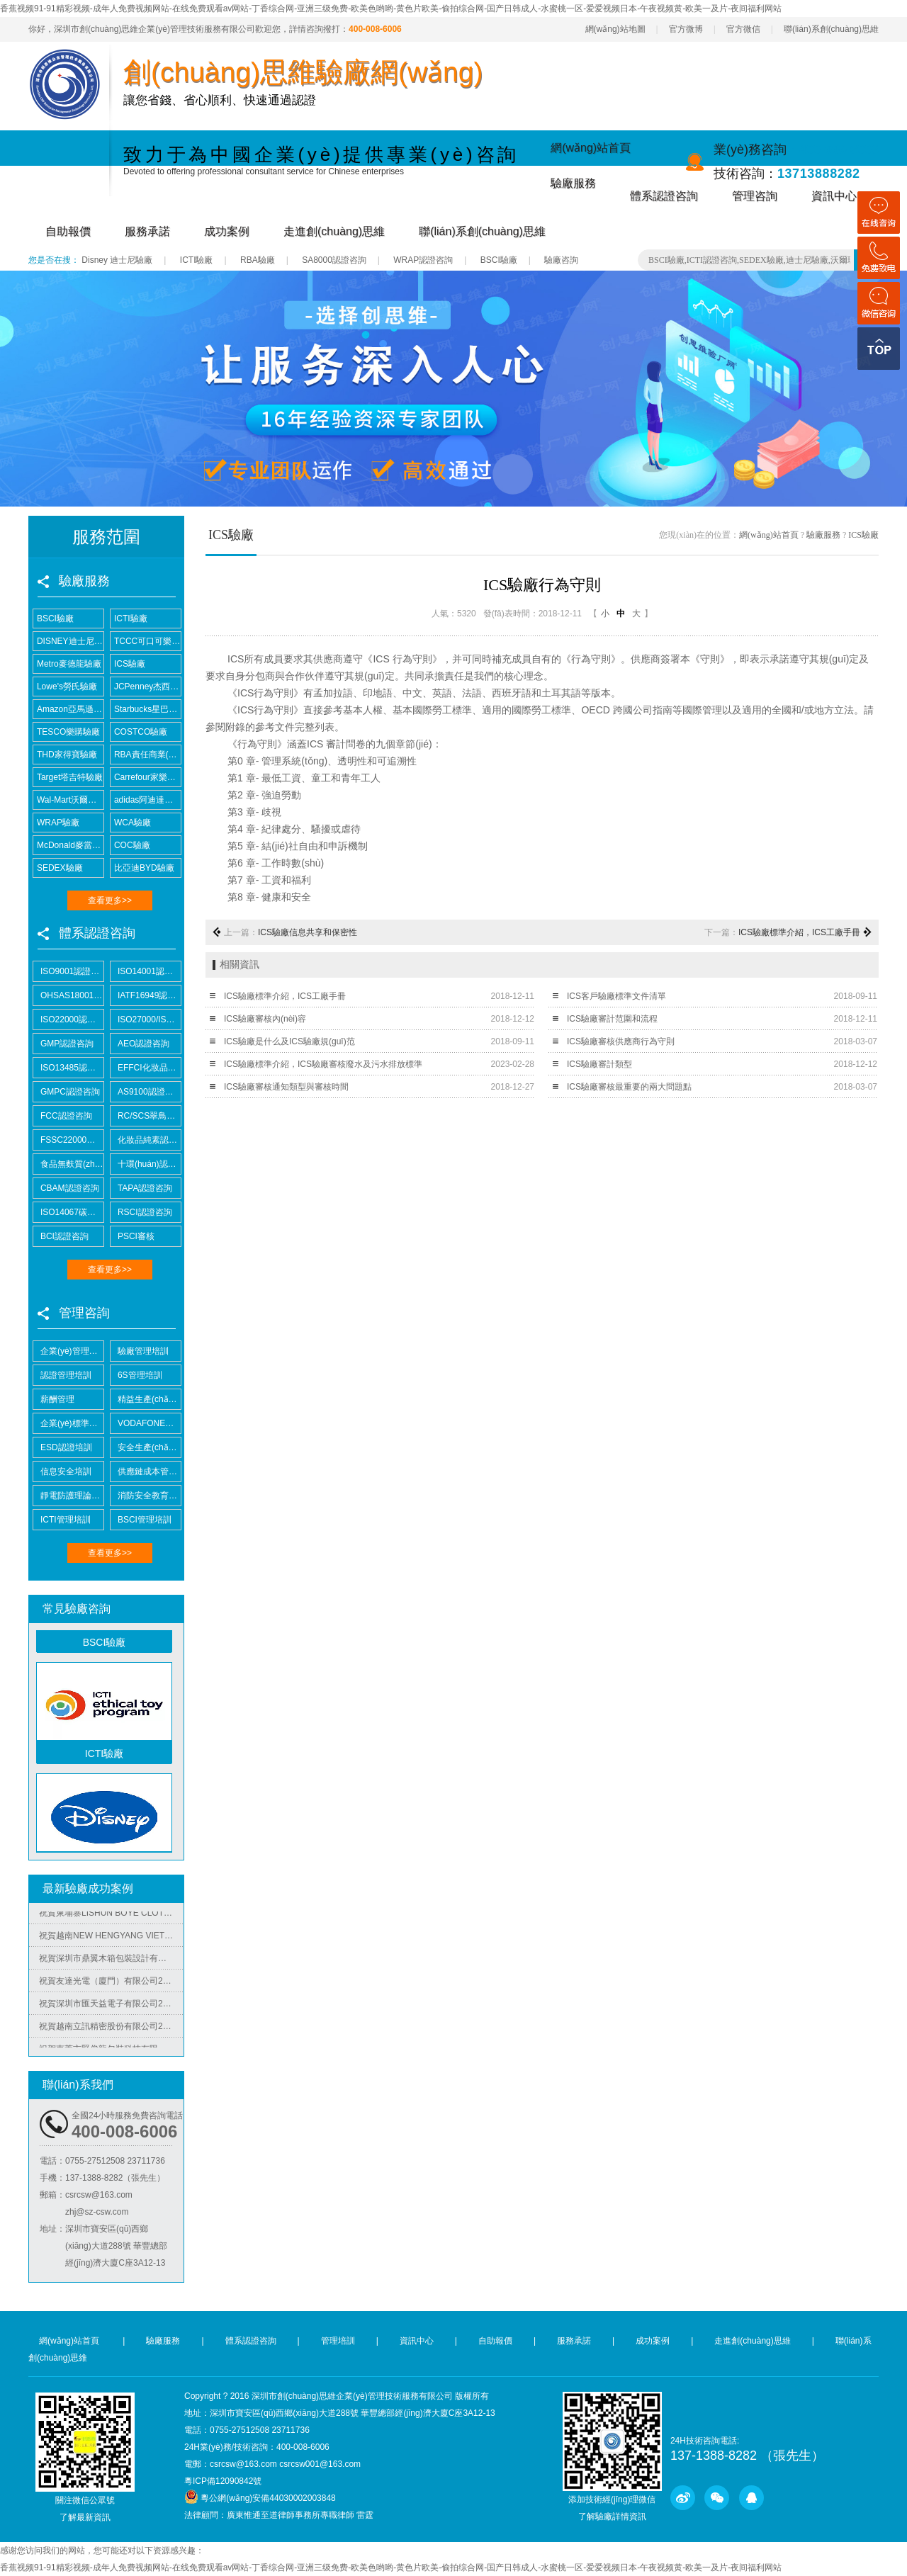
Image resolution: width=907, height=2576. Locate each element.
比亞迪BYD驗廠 (142, 868)
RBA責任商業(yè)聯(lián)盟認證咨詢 (146, 754)
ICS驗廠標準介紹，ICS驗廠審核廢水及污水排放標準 (323, 1064)
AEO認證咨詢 (140, 1044)
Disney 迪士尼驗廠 (116, 260)
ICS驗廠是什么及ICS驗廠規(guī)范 (289, 1041)
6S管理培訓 (136, 1375)
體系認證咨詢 (664, 196)
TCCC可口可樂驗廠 (146, 641)
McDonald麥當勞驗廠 (68, 845)
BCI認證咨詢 (61, 1236)
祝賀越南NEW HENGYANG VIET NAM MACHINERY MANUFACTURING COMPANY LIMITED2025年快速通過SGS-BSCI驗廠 (111, 1938)
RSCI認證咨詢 (141, 1212)
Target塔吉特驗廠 (68, 777)
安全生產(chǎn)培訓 (146, 1447)
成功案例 (226, 231)
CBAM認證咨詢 (66, 1188)
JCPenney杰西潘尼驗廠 (146, 686)
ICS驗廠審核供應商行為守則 (621, 1041)
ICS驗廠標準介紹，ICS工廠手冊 (799, 932)
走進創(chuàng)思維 (334, 231)
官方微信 (743, 29)
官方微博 (686, 29)
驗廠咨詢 (561, 260)
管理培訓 (338, 2341)
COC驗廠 (130, 845)
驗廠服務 (573, 183)
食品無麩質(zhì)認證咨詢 (68, 1164)
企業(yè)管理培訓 (68, 1351)
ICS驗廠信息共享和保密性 (307, 932)
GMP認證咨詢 (63, 1044)
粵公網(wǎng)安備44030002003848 (268, 2498)
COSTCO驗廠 (139, 732)
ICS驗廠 (128, 664)
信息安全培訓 (62, 1471)
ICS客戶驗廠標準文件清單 (616, 996)
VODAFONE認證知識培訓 (146, 1423)
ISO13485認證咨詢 (68, 1068)
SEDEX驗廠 (58, 868)
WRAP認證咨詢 (423, 260)
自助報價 (68, 231)
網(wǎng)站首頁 (591, 148)
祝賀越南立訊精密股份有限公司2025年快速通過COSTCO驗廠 (111, 2029)
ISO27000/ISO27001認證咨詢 (146, 1019)
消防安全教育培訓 (146, 1496)
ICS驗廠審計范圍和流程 (612, 1019)
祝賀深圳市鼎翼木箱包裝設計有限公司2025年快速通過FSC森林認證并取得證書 (111, 1961)
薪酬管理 (53, 1399)
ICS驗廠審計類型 (599, 1064)
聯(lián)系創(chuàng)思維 (831, 29)
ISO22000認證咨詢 (68, 1019)
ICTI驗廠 (196, 260)
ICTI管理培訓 (62, 1520)
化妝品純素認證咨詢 (146, 1140)
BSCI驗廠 (498, 260)
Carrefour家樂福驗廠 (146, 777)
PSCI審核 (132, 1236)
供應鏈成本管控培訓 (146, 1471)
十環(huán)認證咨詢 (146, 1164)
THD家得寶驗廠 (65, 754)
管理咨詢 (754, 196)
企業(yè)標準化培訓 (68, 1423)
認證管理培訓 (62, 1375)
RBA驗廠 (257, 260)
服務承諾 (147, 231)
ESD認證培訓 (62, 1447)
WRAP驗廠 (56, 822)
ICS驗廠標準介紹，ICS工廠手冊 (285, 996)
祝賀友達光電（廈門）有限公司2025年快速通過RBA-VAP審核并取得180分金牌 (111, 1984)
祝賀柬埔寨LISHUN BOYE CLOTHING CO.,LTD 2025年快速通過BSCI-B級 (111, 1916)
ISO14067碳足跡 (68, 1212)
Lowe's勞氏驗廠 (65, 686)
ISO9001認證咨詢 (68, 971)
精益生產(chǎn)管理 (146, 1399)
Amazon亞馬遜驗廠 (68, 709)
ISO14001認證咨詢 (146, 971)
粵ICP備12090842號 (222, 2481)
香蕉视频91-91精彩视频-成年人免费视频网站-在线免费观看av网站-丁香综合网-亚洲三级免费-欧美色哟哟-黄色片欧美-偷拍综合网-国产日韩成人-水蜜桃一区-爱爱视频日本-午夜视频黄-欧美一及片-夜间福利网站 (391, 8)
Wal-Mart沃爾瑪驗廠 (68, 800)
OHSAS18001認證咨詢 (68, 995)
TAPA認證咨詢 (141, 1188)
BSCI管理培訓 (141, 1520)
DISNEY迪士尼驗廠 (68, 641)
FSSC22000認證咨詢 (68, 1140)
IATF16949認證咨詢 (146, 995)
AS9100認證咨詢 (146, 1092)
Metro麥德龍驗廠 (67, 664)
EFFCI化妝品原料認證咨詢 (146, 1068)
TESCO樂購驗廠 (66, 732)
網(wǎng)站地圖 (615, 29)
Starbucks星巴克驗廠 (146, 709)
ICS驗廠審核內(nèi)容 (265, 1019)
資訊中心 (834, 196)
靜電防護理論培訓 (68, 1496)
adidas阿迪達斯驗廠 (146, 800)
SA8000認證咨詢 (334, 260)
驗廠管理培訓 (140, 1351)
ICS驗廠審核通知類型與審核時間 (286, 1087)
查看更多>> (110, 900)
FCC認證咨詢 (62, 1116)
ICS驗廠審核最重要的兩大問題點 (629, 1087)
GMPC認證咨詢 (66, 1092)
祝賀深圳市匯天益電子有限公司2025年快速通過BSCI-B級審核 (111, 2006)
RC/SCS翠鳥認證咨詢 (146, 1116)
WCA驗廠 (131, 822)
